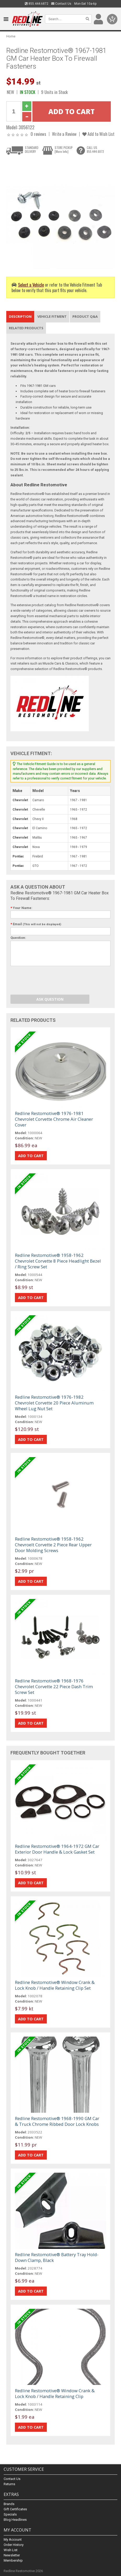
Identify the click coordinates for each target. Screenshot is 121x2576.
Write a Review (64, 134)
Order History (14, 2545)
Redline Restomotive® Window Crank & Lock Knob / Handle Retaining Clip (55, 2393)
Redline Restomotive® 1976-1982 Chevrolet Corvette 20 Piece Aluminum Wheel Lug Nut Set (54, 1403)
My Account (13, 2539)
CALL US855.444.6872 (95, 149)
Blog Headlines (15, 2520)
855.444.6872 (36, 3)
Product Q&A (85, 316)
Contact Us (61, 3)
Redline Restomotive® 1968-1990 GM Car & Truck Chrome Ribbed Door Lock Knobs (57, 2121)
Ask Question (50, 999)
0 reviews (38, 134)
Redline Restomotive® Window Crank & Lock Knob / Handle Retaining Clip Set (55, 1985)
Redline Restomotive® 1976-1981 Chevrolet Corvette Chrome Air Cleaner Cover (54, 1119)
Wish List (11, 2550)
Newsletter (12, 2555)
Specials (10, 2514)
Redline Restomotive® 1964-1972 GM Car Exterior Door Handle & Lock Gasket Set (57, 1849)
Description (20, 316)
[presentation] (50, 981)
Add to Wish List (98, 134)
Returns (9, 2484)
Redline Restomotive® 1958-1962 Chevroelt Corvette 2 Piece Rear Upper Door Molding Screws (53, 1544)
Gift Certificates (15, 2509)
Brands (9, 2504)
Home (10, 36)
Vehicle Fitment (52, 316)
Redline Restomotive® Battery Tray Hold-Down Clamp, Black (57, 2257)
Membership (13, 2560)
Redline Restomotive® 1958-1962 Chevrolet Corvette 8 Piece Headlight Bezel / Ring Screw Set (58, 1261)
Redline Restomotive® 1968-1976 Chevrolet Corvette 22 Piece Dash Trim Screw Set (54, 1686)
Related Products (26, 328)
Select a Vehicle (31, 284)
